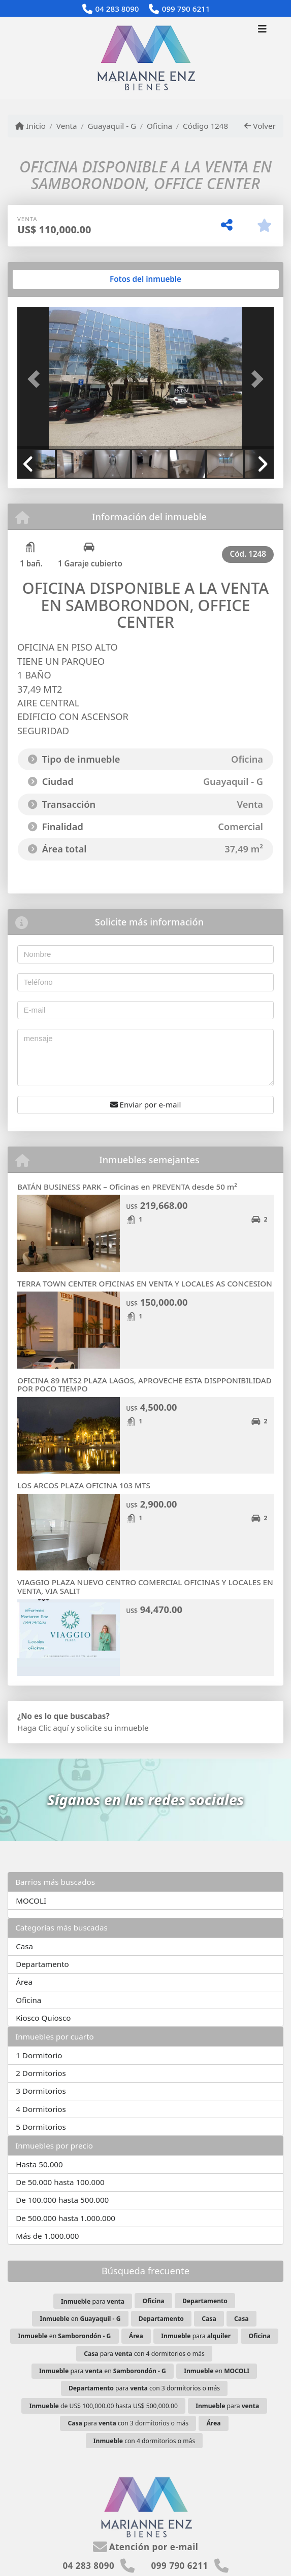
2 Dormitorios (41, 2073)
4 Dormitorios (41, 2109)
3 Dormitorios (41, 2091)
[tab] (56, 279)
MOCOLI (31, 1900)
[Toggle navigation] (262, 30)
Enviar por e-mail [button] (145, 1104)
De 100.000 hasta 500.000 (62, 2200)
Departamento (42, 1964)
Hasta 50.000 (39, 2164)
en (80, 2318)
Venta (66, 126)
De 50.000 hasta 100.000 (60, 2182)
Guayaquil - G (111, 126)
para (92, 2301)
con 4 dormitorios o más (144, 2441)
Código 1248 (205, 126)
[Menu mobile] (145, 57)
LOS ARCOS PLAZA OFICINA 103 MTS (83, 1485)
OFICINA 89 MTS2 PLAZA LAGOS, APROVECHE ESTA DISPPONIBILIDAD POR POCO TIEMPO (144, 1384)
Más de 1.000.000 (47, 2236)
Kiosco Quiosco (43, 2018)
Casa (24, 1946)
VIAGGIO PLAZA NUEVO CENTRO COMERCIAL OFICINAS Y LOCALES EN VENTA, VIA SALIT (145, 1586)
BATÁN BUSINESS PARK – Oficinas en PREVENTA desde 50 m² (127, 1187)
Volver (259, 126)
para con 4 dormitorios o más (144, 2353)
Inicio (30, 126)
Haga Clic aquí (43, 1728)
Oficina (159, 126)
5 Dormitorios (41, 2127)
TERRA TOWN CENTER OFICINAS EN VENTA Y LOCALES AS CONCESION (144, 1283)
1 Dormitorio (39, 2055)
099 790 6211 (186, 9)
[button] (36, 378)
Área (24, 1982)
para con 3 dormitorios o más (144, 2388)
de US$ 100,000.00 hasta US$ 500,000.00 (103, 2406)
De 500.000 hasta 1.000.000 (65, 2218)
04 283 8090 (117, 9)
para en (102, 2371)
